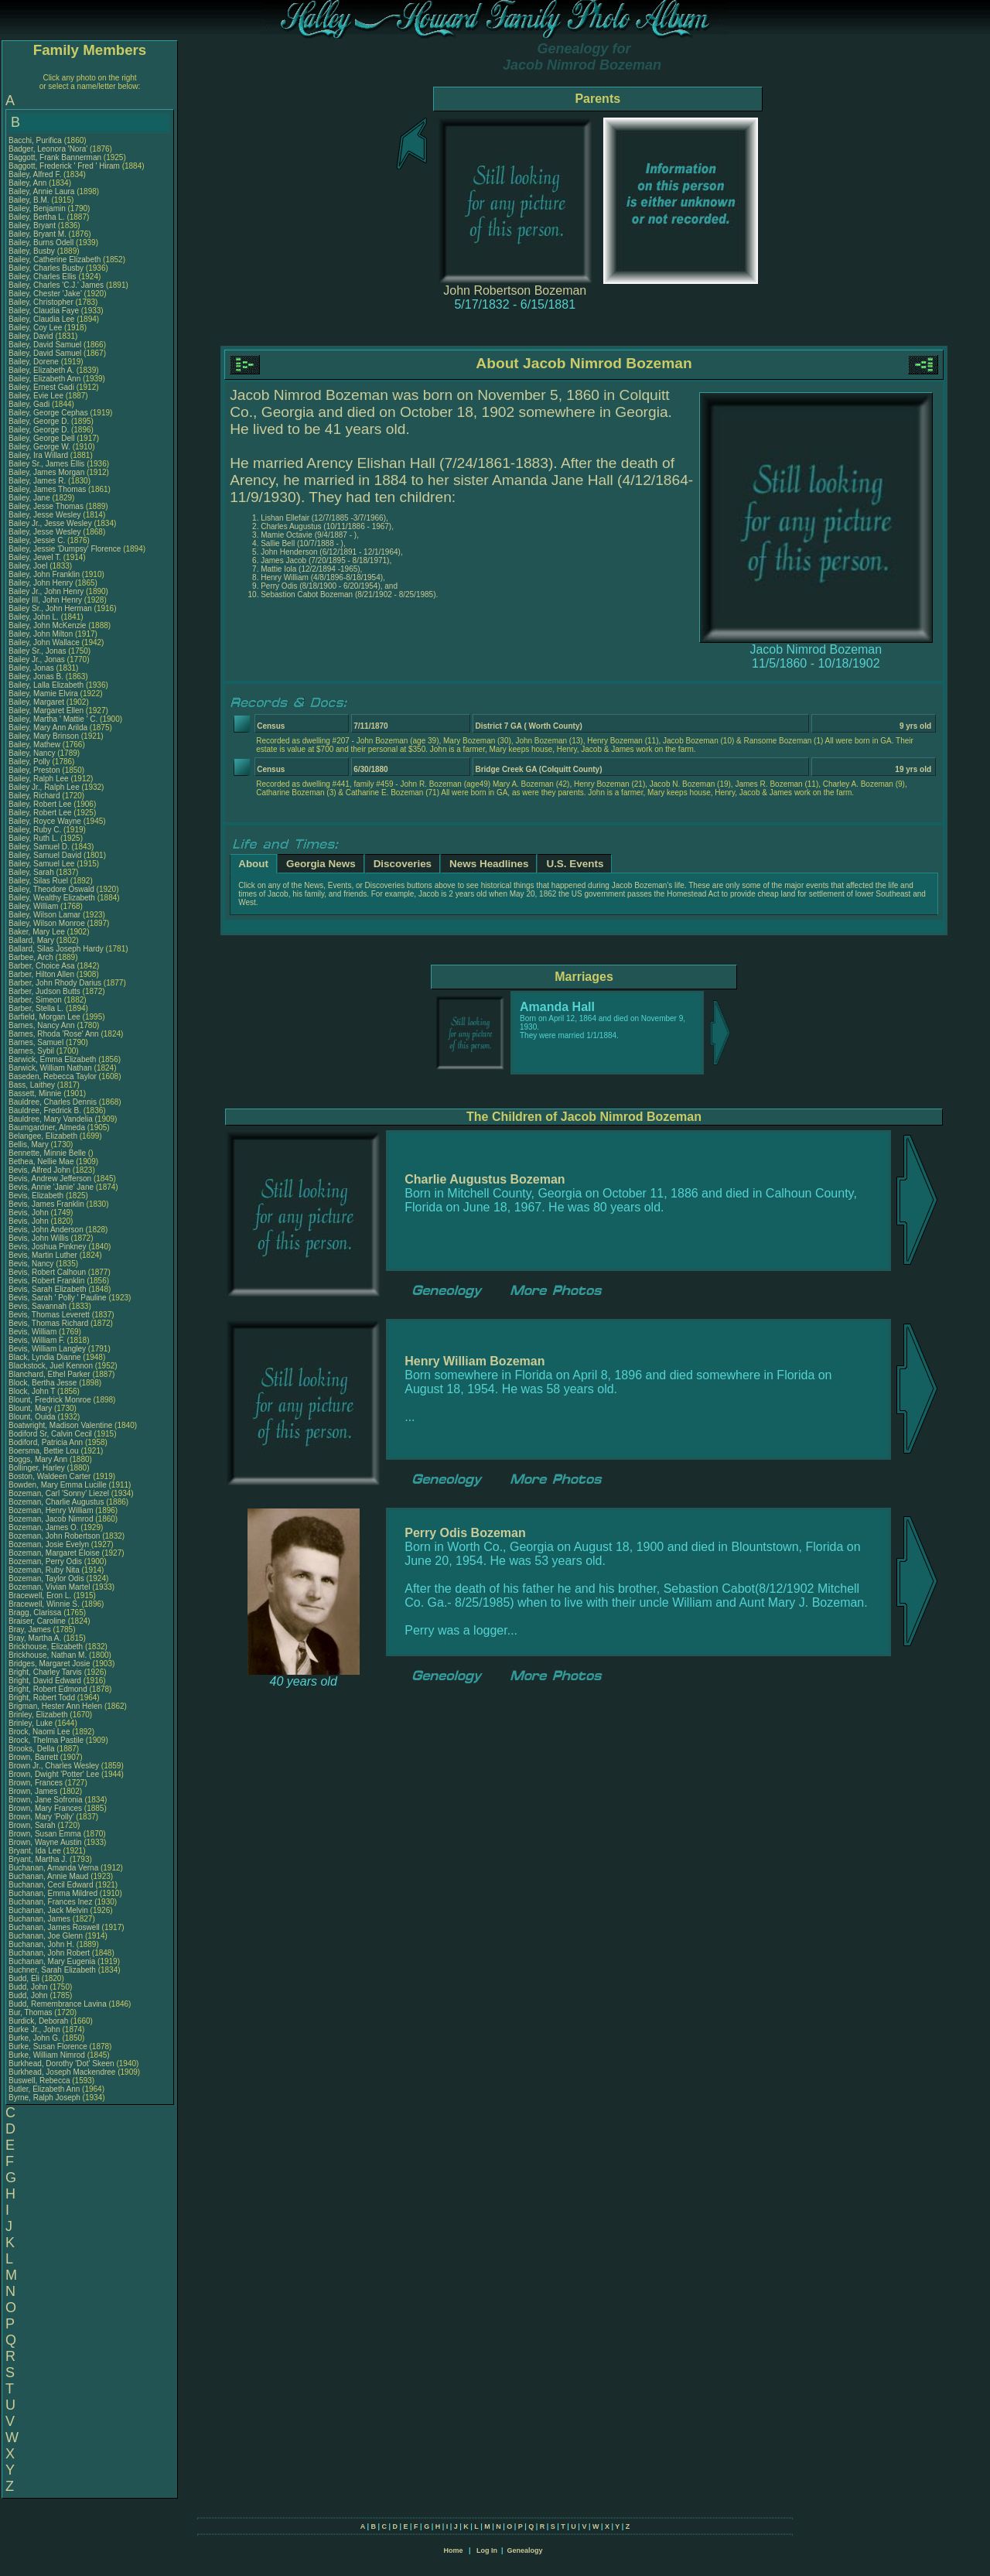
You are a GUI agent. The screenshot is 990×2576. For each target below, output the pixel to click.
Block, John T (32, 1391)
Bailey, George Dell (41, 438)
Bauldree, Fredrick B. (45, 1110)
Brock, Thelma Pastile (46, 1740)
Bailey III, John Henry (45, 600)
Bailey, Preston (35, 770)
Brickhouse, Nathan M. (48, 1655)
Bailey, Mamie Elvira (43, 693)
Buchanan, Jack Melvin (48, 1910)
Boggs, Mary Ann (38, 1459)
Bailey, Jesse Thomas (46, 506)
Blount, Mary (31, 1408)
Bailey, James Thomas (47, 489)
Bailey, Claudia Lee (41, 319)
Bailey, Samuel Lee (41, 863)
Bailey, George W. (39, 446)
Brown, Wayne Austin (45, 1842)
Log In (486, 2550)
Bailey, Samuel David (45, 855)
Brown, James (34, 1791)
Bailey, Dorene (35, 361)
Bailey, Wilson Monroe (47, 923)
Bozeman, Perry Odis (45, 1561)
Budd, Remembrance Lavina (58, 2004)
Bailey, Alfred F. (35, 174)
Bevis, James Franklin (46, 1204)
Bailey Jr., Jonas (38, 659)
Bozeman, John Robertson (54, 1536)
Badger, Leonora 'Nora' (49, 149)
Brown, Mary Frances (45, 1808)
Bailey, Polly (31, 761)
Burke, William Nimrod (47, 2055)
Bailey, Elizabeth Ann (44, 378)
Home (453, 2550)
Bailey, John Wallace (44, 642)
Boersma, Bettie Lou (44, 1451)
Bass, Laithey (33, 1085)
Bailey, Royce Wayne (45, 821)
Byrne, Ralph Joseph (44, 2097)
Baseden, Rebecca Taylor (53, 1076)
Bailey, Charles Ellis (43, 276)
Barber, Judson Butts (44, 991)
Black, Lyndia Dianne (45, 1357)
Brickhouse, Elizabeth (47, 1646)
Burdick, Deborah (39, 2021)
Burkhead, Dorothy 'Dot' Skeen (61, 2063)
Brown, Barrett (34, 1757)
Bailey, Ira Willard (38, 455)
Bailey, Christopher (42, 302)
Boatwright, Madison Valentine (60, 1425)
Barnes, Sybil (32, 1051)
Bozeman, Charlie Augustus (56, 1502)
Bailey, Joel (29, 566)
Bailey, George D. (39, 421)
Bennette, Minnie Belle (47, 1153)
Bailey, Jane (31, 498)
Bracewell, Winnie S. (44, 1604)
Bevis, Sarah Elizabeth (48, 1289)
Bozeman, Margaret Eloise (54, 1553)
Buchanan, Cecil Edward (51, 1885)
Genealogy (525, 2550)
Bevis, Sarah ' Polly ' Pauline (58, 1297)
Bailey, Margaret (38, 702)
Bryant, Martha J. (38, 1859)
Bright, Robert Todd (42, 1697)
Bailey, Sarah (32, 872)
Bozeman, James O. (44, 1527)
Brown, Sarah (33, 1825)
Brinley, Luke (32, 1723)
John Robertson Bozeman (514, 290)
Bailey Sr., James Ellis (46, 464)
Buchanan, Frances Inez (50, 1902)
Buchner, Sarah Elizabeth (52, 1970)
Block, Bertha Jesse (43, 1383)
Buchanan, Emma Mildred (53, 1893)
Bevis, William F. (37, 1340)
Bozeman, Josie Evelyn (49, 1544)
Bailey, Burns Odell (41, 242)
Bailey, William (34, 906)
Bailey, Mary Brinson (44, 736)
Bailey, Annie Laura (41, 191)
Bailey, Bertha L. (37, 217)
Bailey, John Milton (41, 634)
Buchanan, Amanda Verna (53, 1868)
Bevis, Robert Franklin (46, 1280)
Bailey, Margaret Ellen (46, 710)
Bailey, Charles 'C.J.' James (56, 285)
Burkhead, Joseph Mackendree (62, 2072)
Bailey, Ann (29, 183)
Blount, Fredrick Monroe (50, 1400)
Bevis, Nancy (32, 1263)
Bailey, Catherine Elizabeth (55, 259)
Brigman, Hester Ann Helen (55, 1706)
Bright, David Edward (45, 1680)
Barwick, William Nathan (50, 1068)
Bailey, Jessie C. (37, 540)
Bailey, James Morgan (46, 472)
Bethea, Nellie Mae (41, 1161)
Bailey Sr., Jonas (38, 651)
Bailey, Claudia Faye (44, 310)
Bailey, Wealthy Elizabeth (52, 897)
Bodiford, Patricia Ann (46, 1442)
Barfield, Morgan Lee (44, 1017)
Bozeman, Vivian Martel (49, 1587)
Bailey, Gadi (30, 404)
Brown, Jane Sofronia (46, 1799)
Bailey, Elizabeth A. (41, 370)
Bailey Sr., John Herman (50, 608)
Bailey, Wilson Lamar (44, 914)
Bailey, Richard (35, 795)
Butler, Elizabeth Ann (44, 2089)
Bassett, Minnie (36, 1093)
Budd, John (29, 1987)
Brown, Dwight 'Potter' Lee (54, 1774)
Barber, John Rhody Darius (55, 983)
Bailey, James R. (37, 481)
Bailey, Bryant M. (38, 234)
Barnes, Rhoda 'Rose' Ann (54, 1034)
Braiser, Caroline (38, 1621)
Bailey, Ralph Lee (39, 778)
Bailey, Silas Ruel (38, 880)
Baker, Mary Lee (37, 932)
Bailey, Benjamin (38, 208)
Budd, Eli (25, 1978)
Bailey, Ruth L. (33, 838)
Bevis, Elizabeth (37, 1195)
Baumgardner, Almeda (48, 1127)
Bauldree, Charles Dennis (53, 1102)
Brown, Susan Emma (45, 1834)
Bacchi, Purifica (36, 140)
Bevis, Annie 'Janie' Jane (51, 1187)
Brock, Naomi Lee (39, 1731)
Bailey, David (32, 336)
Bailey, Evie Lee (36, 395)
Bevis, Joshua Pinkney (48, 1246)
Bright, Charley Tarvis (45, 1672)
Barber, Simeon (36, 1000)
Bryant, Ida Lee (35, 1851)
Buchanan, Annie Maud (48, 1876)
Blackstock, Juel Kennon (51, 1365)
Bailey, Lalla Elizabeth (46, 685)
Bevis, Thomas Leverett (49, 1314)
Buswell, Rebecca (40, 2080)
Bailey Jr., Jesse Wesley (50, 523)
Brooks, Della (32, 1748)
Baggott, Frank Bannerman (55, 157)
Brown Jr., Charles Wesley (54, 1765)
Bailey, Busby (33, 251)
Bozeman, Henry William (51, 1510)
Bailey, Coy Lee (35, 327)
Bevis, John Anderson (46, 1229)
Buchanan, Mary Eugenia (52, 1961)
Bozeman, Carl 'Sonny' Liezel (59, 1493)
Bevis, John (29, 1212)
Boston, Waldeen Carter (49, 1476)
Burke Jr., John (35, 2029)
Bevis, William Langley (47, 1348)
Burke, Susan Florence (48, 2046)
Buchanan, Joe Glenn (46, 1936)
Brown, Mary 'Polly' (42, 1816)
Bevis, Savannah (39, 1306)
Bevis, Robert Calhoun (47, 1272)
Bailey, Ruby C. (35, 829)
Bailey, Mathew (36, 744)
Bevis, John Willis (39, 1238)
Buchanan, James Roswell (54, 1927)
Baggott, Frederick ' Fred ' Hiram (64, 166)
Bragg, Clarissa (36, 1612)
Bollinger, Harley (38, 1468)
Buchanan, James (41, 1919)
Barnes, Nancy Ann (42, 1025)
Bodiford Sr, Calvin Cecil (50, 1434)
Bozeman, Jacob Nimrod (51, 1519)
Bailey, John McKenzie (47, 625)
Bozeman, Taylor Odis (46, 1578)
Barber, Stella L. (36, 1008)
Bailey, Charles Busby (46, 268)
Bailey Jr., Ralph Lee (44, 787)
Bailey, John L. (34, 617)
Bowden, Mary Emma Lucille (58, 1485)
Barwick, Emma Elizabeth (52, 1059)
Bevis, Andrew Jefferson (50, 1178)
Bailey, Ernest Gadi (41, 387)
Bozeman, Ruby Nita (44, 1570)
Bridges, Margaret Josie (49, 1663)
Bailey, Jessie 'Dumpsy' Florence (65, 549)
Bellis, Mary (29, 1144)
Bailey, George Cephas (48, 412)
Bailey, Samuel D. (39, 846)
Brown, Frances (37, 1782)
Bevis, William (34, 1331)
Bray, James (31, 1629)
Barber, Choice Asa (42, 966)
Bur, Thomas (31, 2012)
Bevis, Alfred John (39, 1170)
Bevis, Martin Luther (43, 1255)
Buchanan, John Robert (49, 1953)
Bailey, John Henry (41, 583)
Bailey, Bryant (33, 225)
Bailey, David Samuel (45, 344)
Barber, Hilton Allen (41, 974)
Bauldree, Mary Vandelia (51, 1119)
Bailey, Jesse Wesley (45, 515)
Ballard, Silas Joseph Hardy (56, 949)
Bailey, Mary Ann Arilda (48, 727)
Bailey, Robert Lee (40, 804)
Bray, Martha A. (35, 1638)
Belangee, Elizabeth (44, 1136)
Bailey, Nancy (33, 753)
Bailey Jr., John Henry (46, 591)
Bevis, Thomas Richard (48, 1323)
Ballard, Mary (32, 940)
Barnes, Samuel (37, 1042)
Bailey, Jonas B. (36, 676)
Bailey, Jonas (32, 668)
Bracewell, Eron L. (40, 1595)
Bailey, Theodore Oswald (51, 889)
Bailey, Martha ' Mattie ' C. (53, 719)
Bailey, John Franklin (44, 574)
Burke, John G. (34, 2038)
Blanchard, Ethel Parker (49, 1374)
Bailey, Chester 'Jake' (45, 293)
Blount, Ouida (33, 1417)
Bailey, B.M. (30, 200)
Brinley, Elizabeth (39, 1714)
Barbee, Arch (32, 957)
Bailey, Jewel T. (35, 557)
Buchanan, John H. (41, 1944)
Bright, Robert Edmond (48, 1689)
